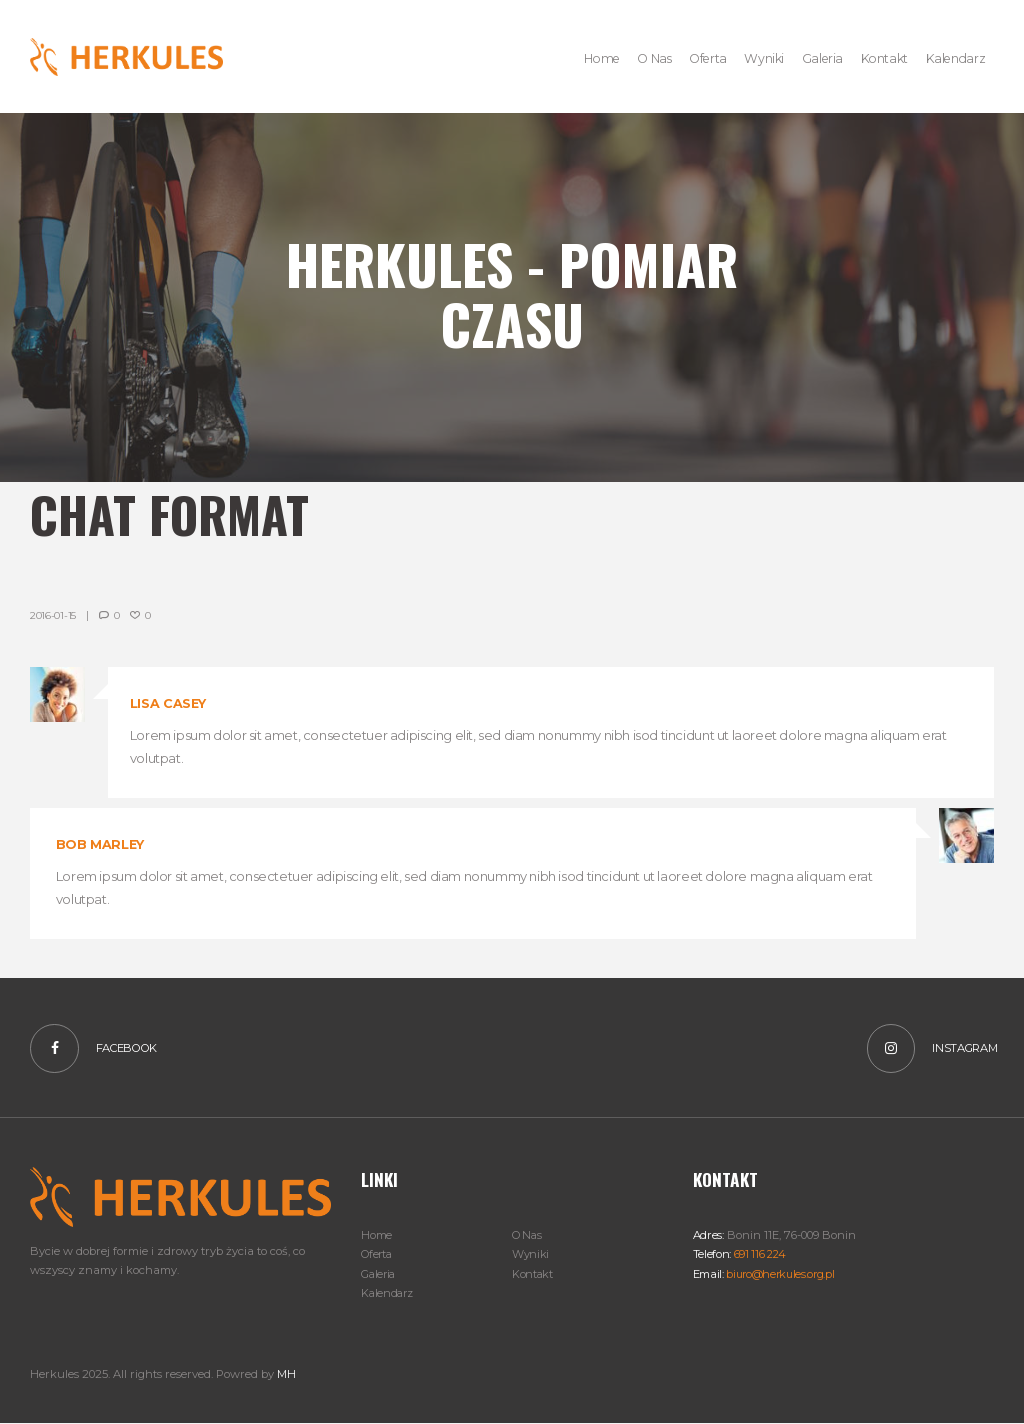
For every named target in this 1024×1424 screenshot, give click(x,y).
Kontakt (533, 1274)
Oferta (377, 1255)
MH (286, 1374)
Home (376, 1236)
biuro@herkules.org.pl (782, 1274)
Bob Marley (100, 844)
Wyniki (531, 1255)
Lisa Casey (168, 703)
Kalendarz (388, 1293)
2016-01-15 (53, 615)
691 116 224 (759, 1255)
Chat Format (185, 511)
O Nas (527, 1236)
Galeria (379, 1274)
